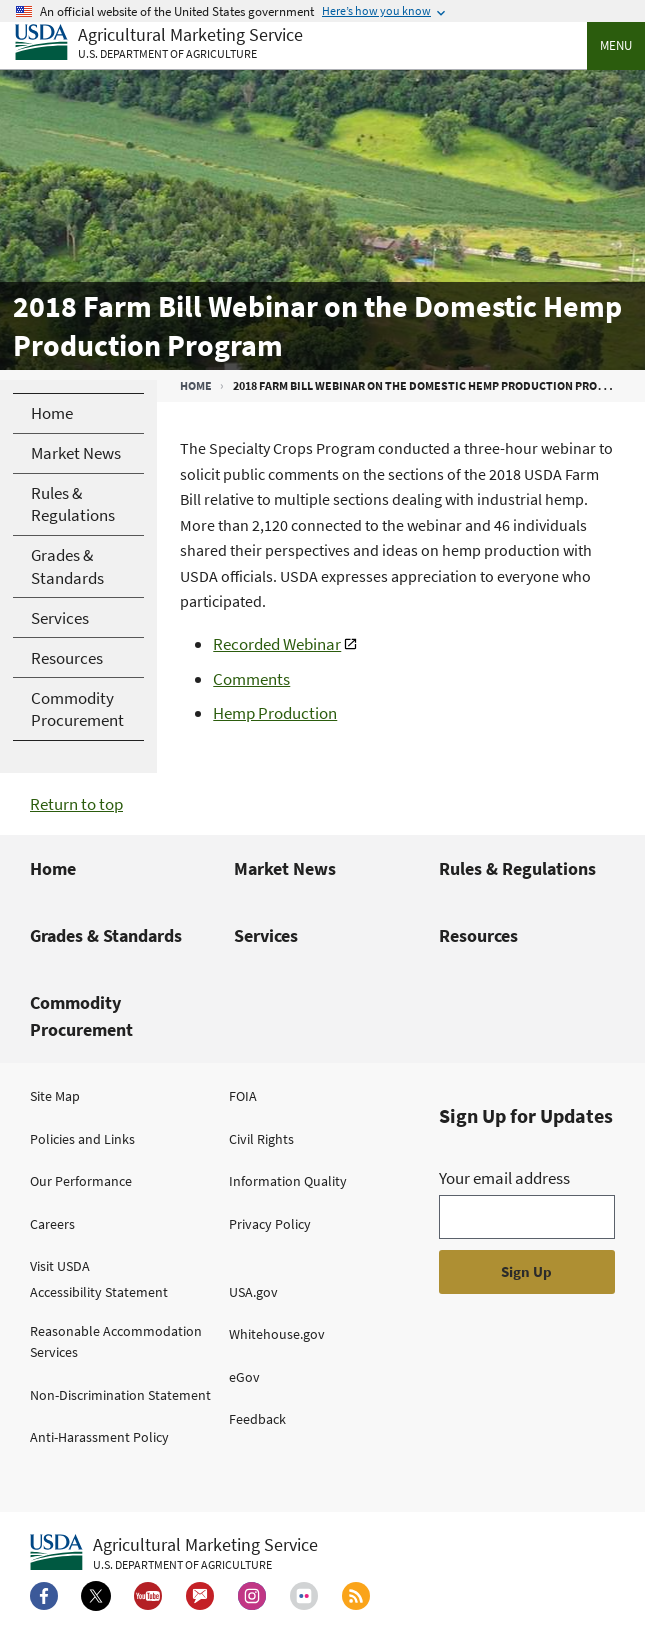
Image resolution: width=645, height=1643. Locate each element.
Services (266, 935)
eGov (244, 1377)
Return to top (76, 804)
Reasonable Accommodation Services (116, 1341)
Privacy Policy (270, 1224)
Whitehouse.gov (277, 1334)
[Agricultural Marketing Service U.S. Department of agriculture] (159, 43)
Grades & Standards (106, 935)
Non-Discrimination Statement (120, 1395)
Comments (251, 679)
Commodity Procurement (81, 1016)
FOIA (243, 1096)
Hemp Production (275, 713)
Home (196, 385)
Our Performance (81, 1181)
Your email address (504, 1178)
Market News (285, 868)
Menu (616, 45)
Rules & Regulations (517, 868)
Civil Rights (261, 1139)
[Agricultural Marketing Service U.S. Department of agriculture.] (174, 1553)
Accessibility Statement (99, 1292)
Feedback (257, 1419)
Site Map (55, 1096)
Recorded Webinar (277, 644)
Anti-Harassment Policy (99, 1437)
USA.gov (253, 1292)
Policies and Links (82, 1139)
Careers (52, 1224)
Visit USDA (60, 1266)
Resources (478, 935)
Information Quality (288, 1181)
